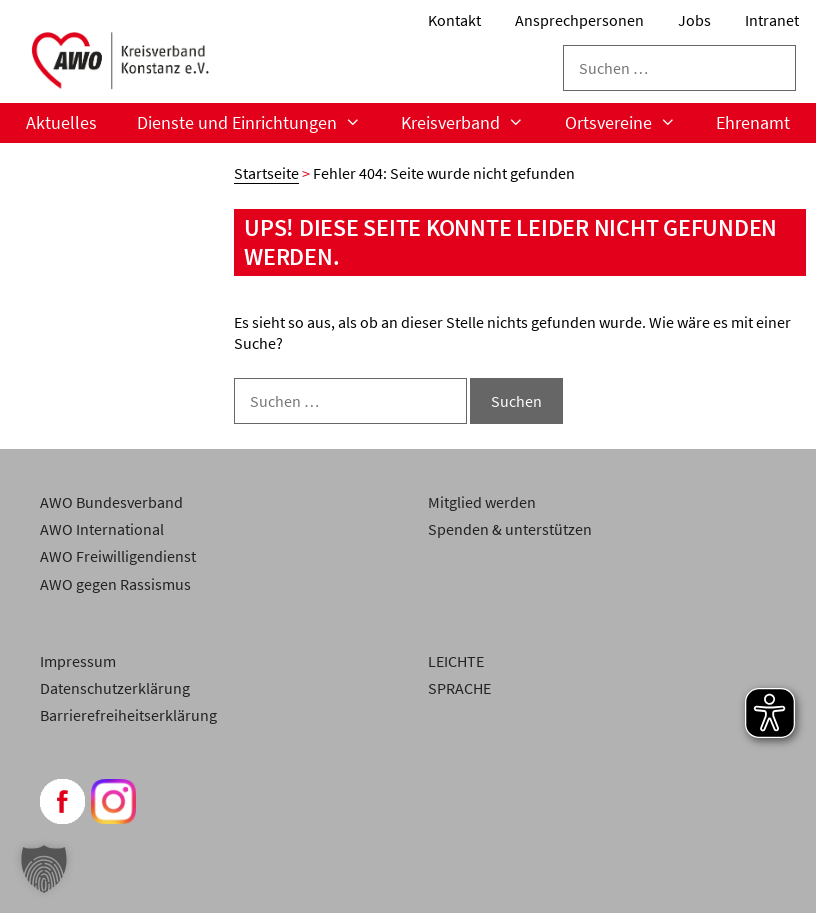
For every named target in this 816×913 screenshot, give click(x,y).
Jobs (694, 20)
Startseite (266, 173)
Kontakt (454, 20)
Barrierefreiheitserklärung (128, 715)
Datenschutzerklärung (115, 688)
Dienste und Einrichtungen (259, 123)
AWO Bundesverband (111, 502)
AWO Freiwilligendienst (118, 556)
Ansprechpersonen (579, 20)
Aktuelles (61, 122)
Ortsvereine (630, 123)
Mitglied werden (482, 502)
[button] (44, 869)
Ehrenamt (753, 122)
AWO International (102, 529)
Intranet (772, 20)
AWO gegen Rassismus (115, 584)
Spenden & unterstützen (510, 529)
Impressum (78, 661)
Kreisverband (472, 123)
